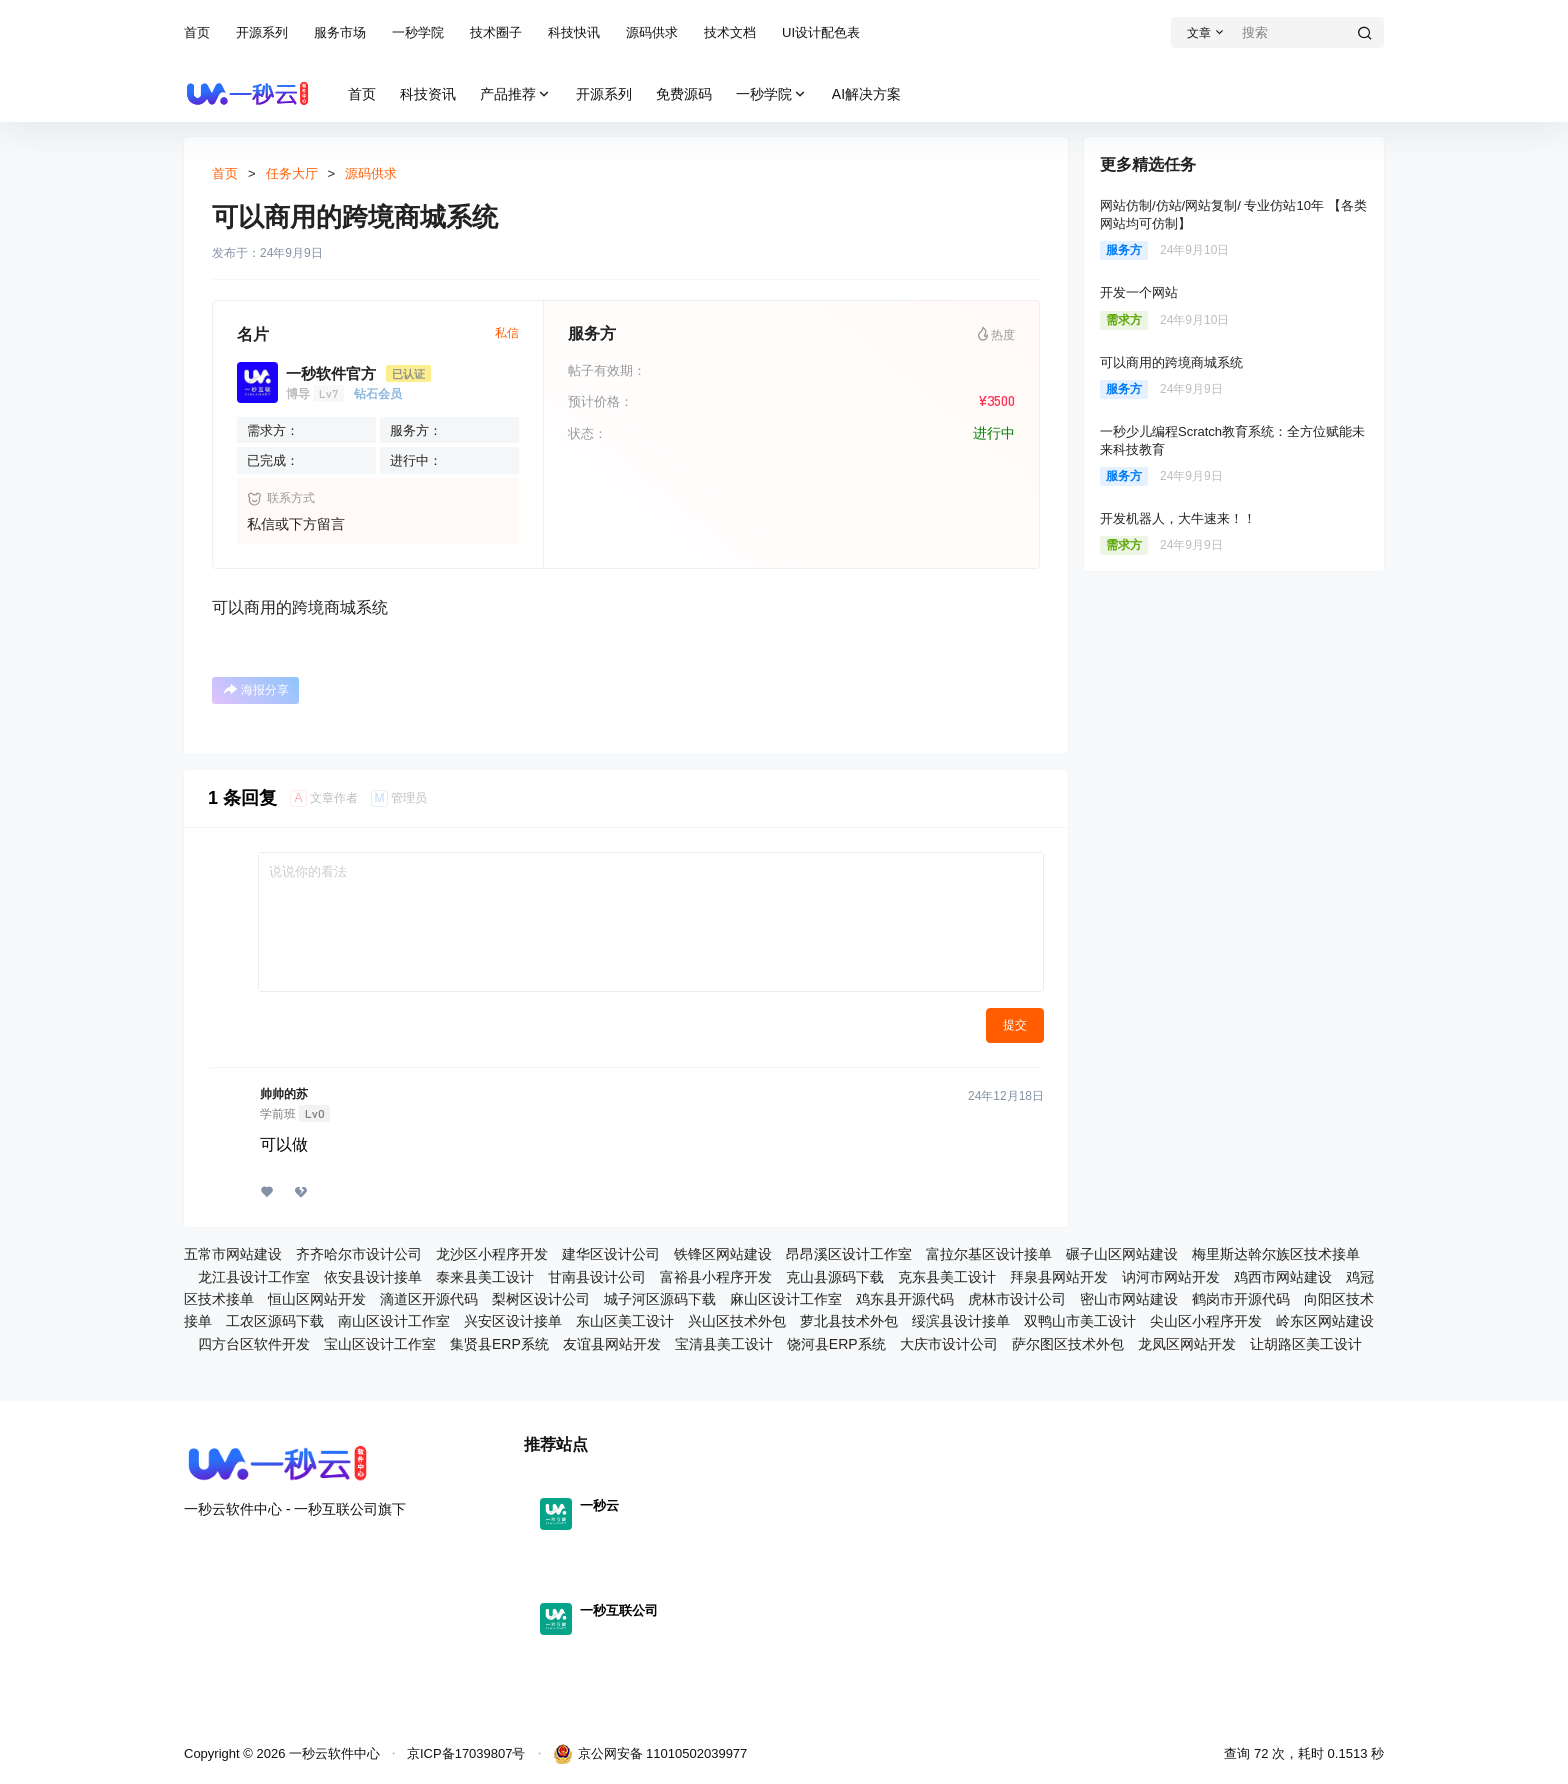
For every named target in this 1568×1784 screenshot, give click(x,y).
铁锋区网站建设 (723, 1254)
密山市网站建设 (1129, 1299)
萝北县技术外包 (849, 1321)
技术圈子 (496, 32)
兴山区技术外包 (737, 1321)
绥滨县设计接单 (961, 1321)
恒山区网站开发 (317, 1299)
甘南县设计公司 (597, 1277)
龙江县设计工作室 (254, 1277)
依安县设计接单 (373, 1277)
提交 (1015, 1025)
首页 (197, 32)
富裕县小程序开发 (716, 1277)
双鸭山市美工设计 (1080, 1321)
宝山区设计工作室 (380, 1344)
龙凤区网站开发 (1187, 1344)
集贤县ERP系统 (499, 1344)
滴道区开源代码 (429, 1299)
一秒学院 (418, 32)
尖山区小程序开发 (1206, 1321)
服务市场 (340, 32)
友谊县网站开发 (612, 1344)
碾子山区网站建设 (1122, 1254)
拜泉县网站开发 (1059, 1277)
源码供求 (652, 32)
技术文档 (730, 32)
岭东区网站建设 (1325, 1321)
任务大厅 (292, 173)
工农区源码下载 (275, 1321)
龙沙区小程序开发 (492, 1254)
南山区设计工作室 (394, 1321)
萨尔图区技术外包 (1068, 1344)
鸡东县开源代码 (905, 1299)
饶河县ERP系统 (836, 1344)
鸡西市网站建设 (1283, 1277)
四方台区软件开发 (254, 1344)
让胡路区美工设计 (1306, 1344)
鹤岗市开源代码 (1241, 1299)
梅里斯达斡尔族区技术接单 (1276, 1254)
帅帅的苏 (284, 1094)
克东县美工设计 (947, 1277)
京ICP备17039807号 (466, 1753)
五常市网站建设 (233, 1254)
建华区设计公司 (611, 1254)
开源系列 (262, 32)
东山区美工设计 (625, 1321)
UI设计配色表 (821, 32)
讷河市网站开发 (1171, 1277)
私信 (507, 333)
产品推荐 (516, 94)
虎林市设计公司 (1017, 1299)
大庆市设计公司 (949, 1344)
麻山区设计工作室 (786, 1299)
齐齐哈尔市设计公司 (359, 1254)
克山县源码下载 (835, 1277)
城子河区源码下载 (660, 1299)
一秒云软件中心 (332, 1753)
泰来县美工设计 (485, 1277)
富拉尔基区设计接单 (989, 1254)
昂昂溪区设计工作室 (849, 1254)
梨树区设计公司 (541, 1299)
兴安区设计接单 (513, 1321)
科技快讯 (574, 32)
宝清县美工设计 (724, 1344)
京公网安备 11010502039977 (650, 1754)
